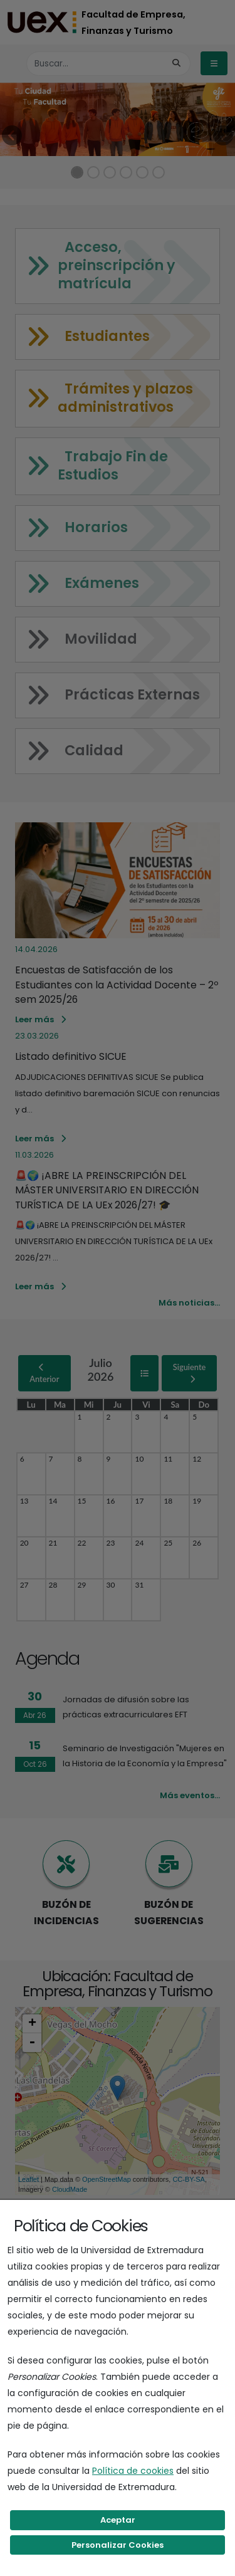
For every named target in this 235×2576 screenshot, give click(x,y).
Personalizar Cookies (117, 2545)
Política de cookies (133, 2470)
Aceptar (117, 2520)
